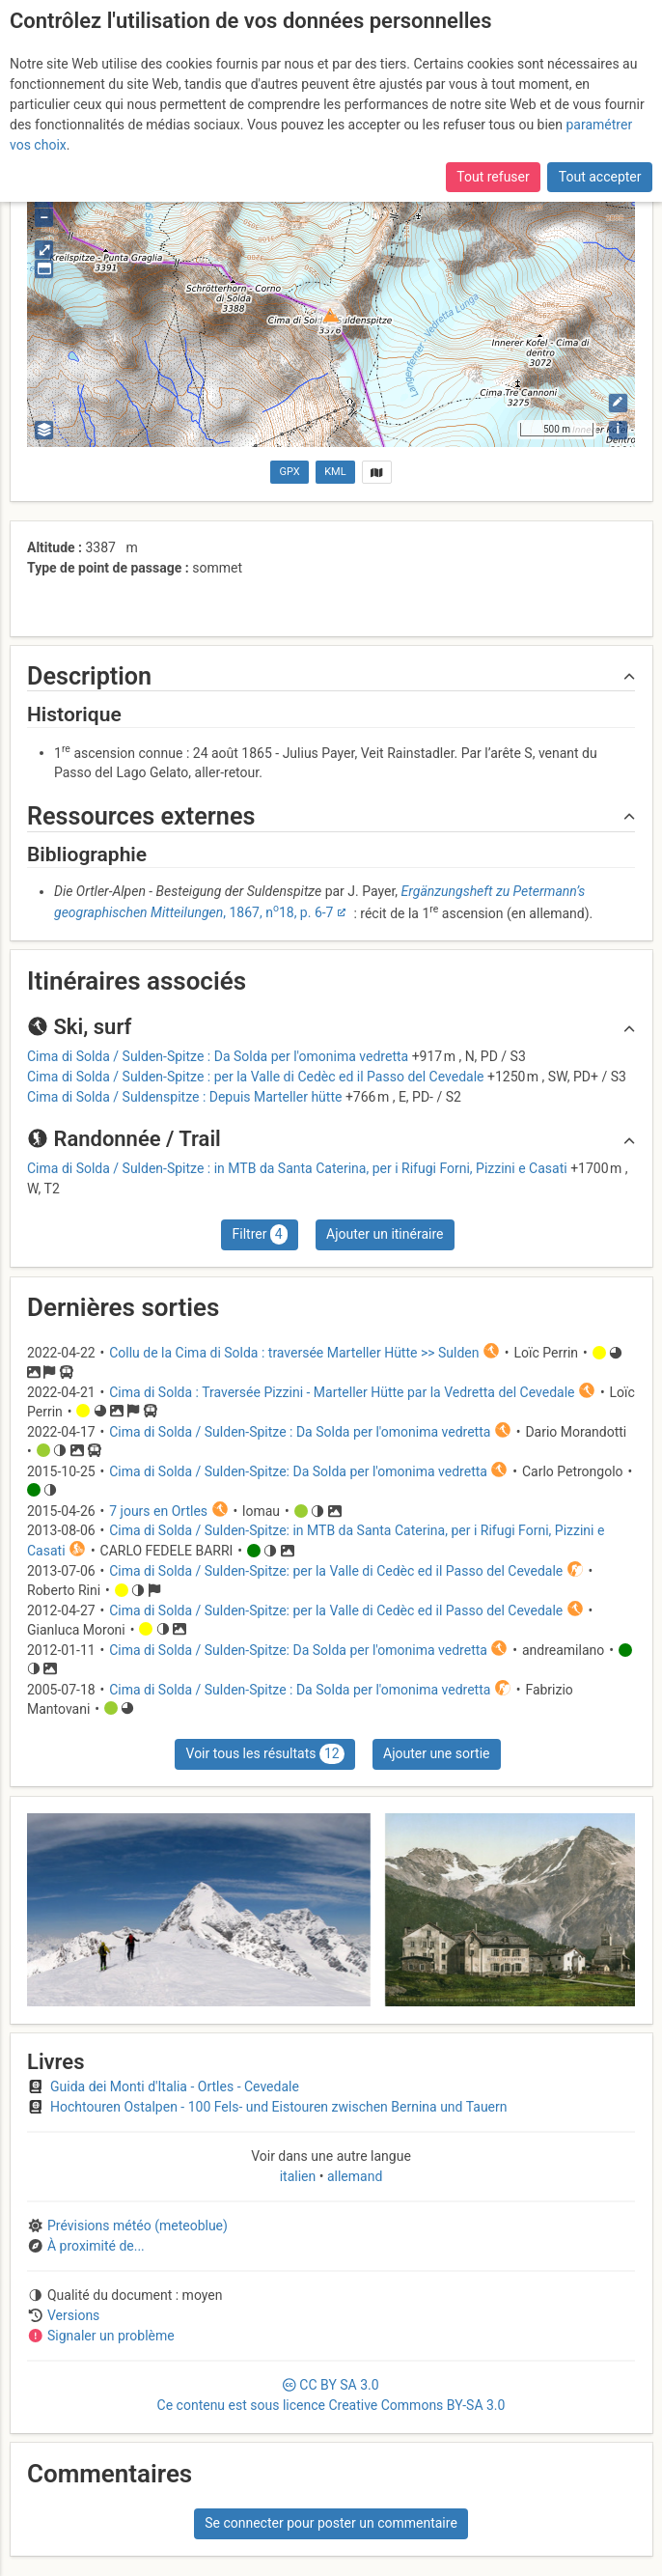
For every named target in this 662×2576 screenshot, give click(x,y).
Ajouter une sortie (436, 1753)
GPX (290, 471)
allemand (352, 2176)
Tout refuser (492, 176)
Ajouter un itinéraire (384, 1234)
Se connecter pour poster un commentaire (331, 2523)
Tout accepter (600, 176)
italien (299, 2176)
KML (334, 471)
